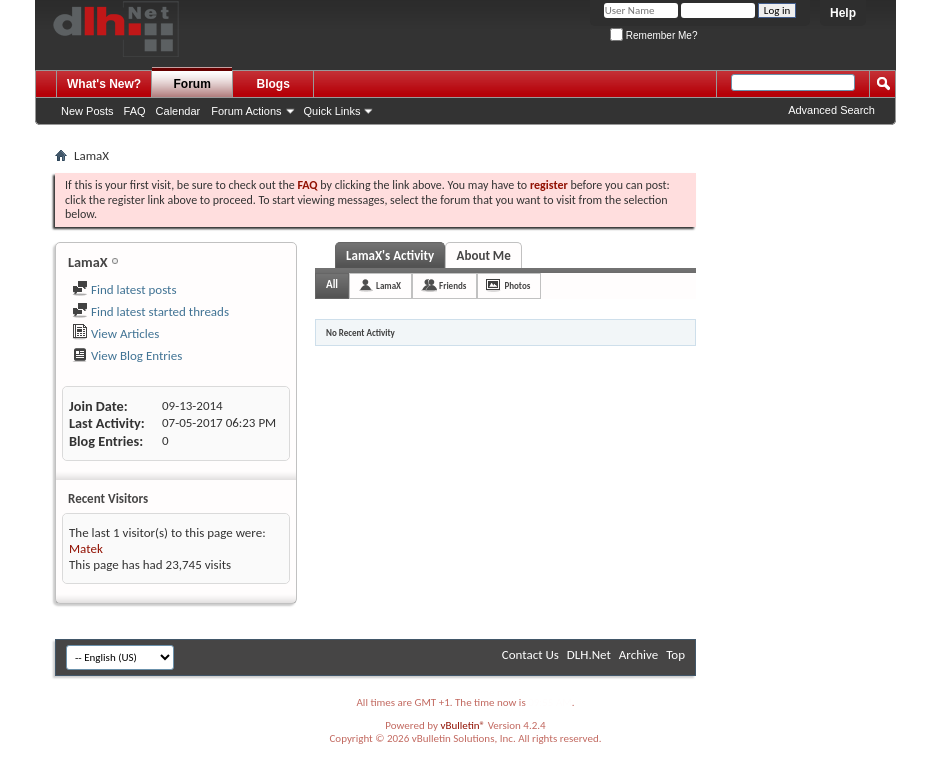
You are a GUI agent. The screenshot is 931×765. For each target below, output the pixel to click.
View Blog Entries (127, 355)
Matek (86, 548)
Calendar (178, 111)
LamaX (388, 285)
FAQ (135, 111)
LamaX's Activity (390, 255)
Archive (638, 654)
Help (843, 13)
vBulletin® (462, 725)
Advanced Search (831, 110)
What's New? (104, 84)
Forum (192, 84)
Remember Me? (653, 35)
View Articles (115, 333)
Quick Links (332, 111)
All (332, 284)
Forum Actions (246, 111)
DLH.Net (589, 654)
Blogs (273, 84)
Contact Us (530, 654)
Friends (452, 285)
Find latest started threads (150, 311)
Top (675, 654)
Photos (517, 285)
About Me (484, 255)
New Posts (87, 111)
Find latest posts (124, 289)
